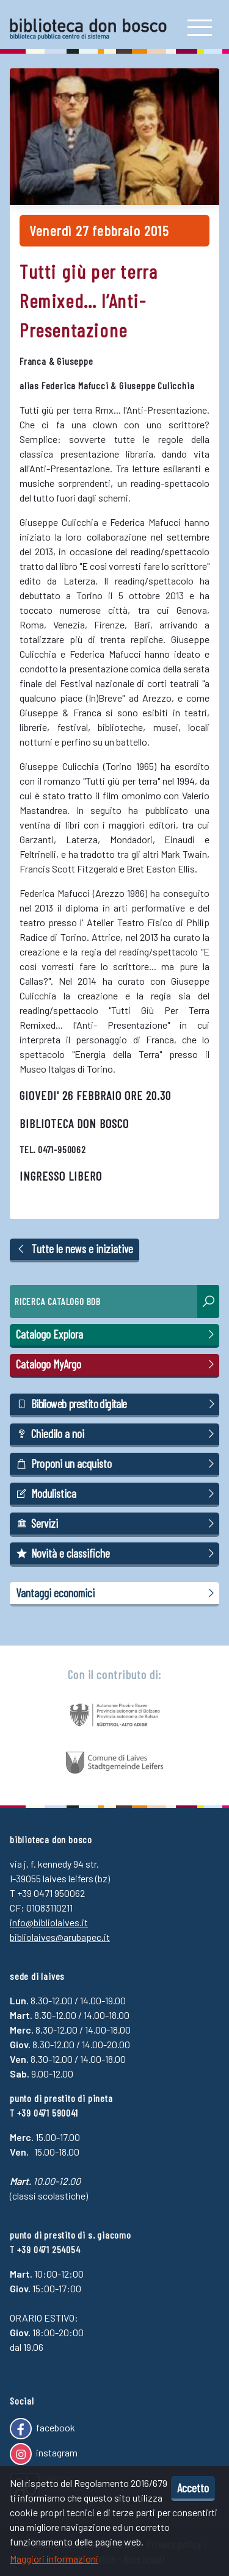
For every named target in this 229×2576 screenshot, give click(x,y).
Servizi (117, 1523)
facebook (42, 2429)
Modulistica (117, 1493)
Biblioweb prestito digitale (117, 1403)
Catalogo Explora (117, 1334)
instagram (44, 2454)
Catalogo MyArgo (117, 1364)
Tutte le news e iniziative (75, 1249)
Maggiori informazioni (54, 2558)
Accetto (193, 2487)
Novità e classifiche (117, 1553)
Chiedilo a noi (117, 1433)
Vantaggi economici (117, 1593)
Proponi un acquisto (117, 1463)
